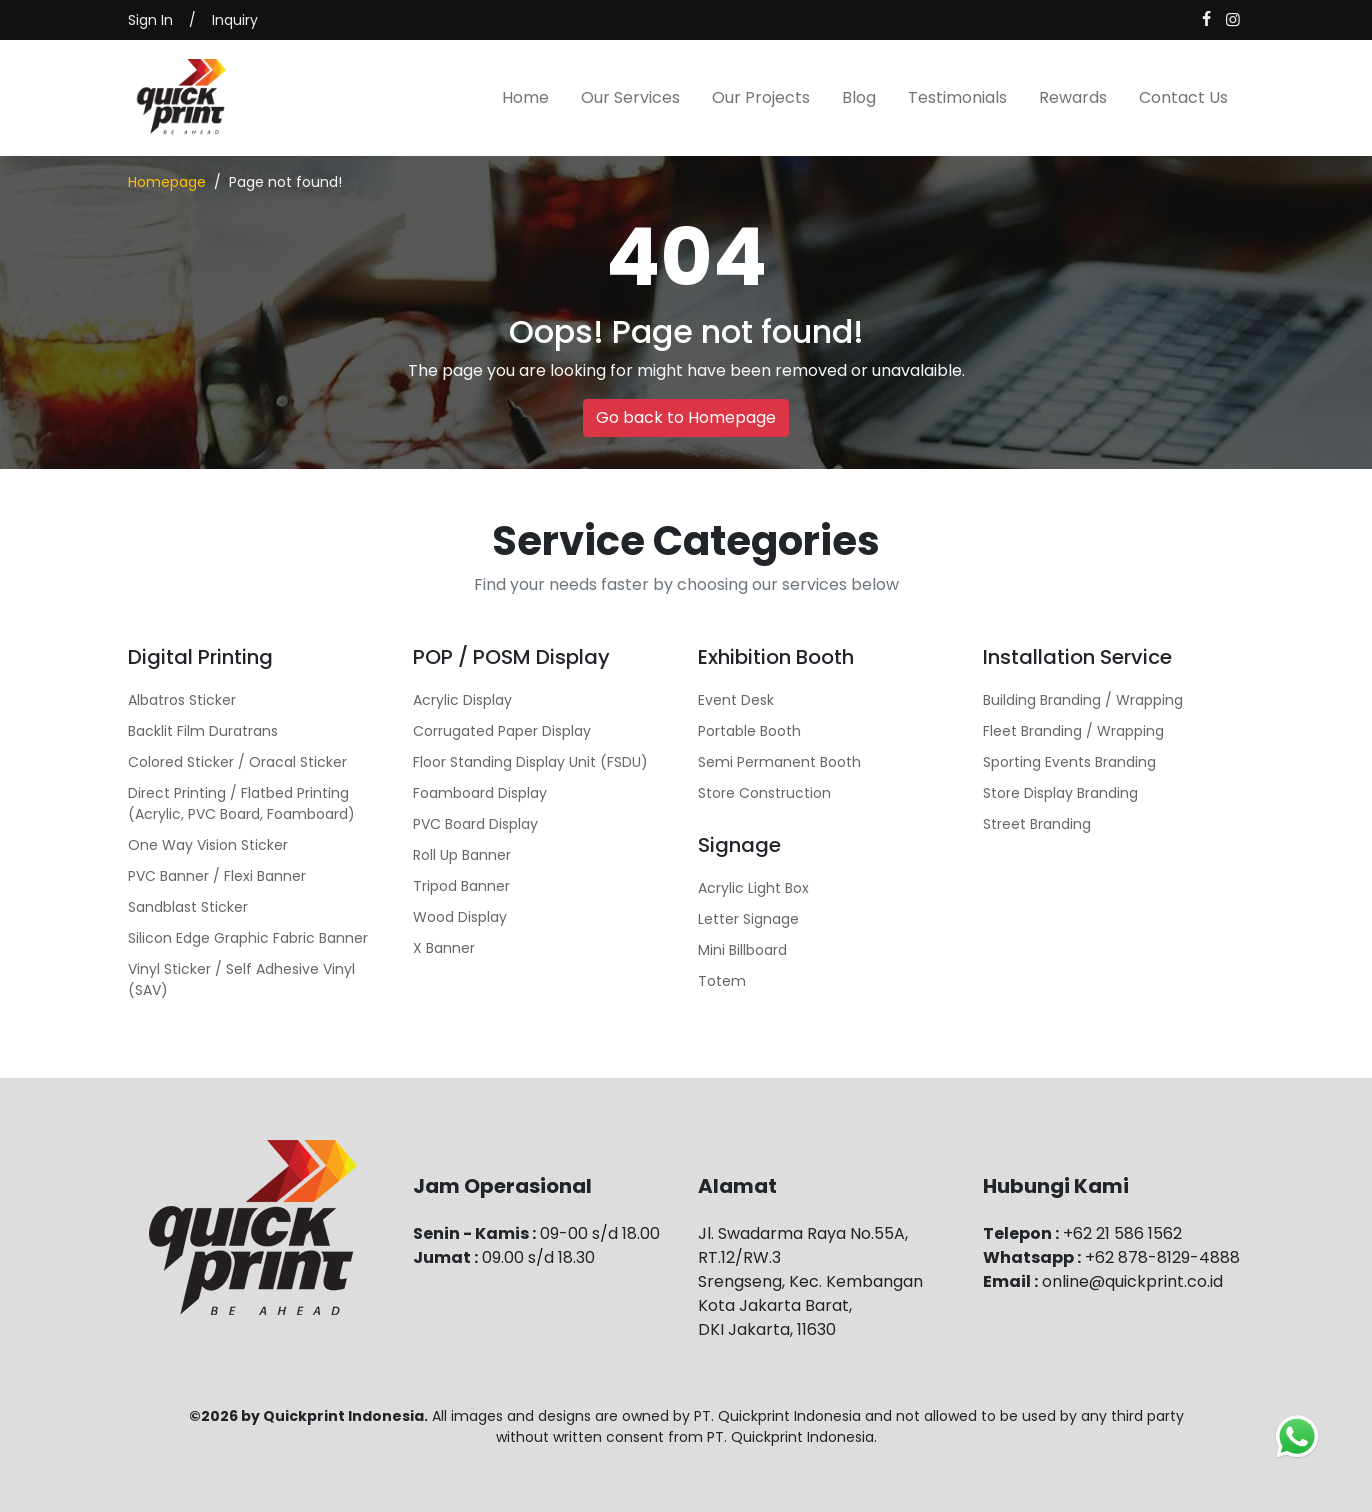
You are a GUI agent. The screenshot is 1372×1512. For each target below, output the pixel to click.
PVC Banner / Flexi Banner (217, 876)
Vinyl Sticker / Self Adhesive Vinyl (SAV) (241, 979)
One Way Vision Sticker (208, 845)
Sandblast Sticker (188, 907)
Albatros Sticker (182, 700)
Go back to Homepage (686, 417)
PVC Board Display (475, 824)
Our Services (630, 97)
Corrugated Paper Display (502, 731)
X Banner (444, 948)
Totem (722, 981)
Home (525, 97)
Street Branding (1037, 824)
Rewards (1073, 97)
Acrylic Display (462, 700)
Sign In (150, 20)
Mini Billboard (742, 950)
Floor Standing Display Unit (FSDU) (530, 762)
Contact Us (1183, 97)
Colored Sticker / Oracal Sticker (237, 762)
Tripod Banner (461, 886)
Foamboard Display (480, 793)
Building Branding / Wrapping (1083, 700)
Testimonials (957, 97)
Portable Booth (749, 731)
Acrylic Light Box (753, 888)
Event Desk (736, 700)
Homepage (167, 182)
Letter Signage (748, 919)
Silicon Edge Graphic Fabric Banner (248, 938)
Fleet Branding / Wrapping (1073, 731)
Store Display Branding (1060, 793)
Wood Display (460, 917)
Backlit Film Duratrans (203, 731)
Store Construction (764, 793)
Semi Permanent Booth (779, 762)
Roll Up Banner (462, 855)
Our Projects (761, 97)
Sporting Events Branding (1069, 762)
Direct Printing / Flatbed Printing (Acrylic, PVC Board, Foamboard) (241, 803)
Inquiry (235, 20)
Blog (859, 97)
